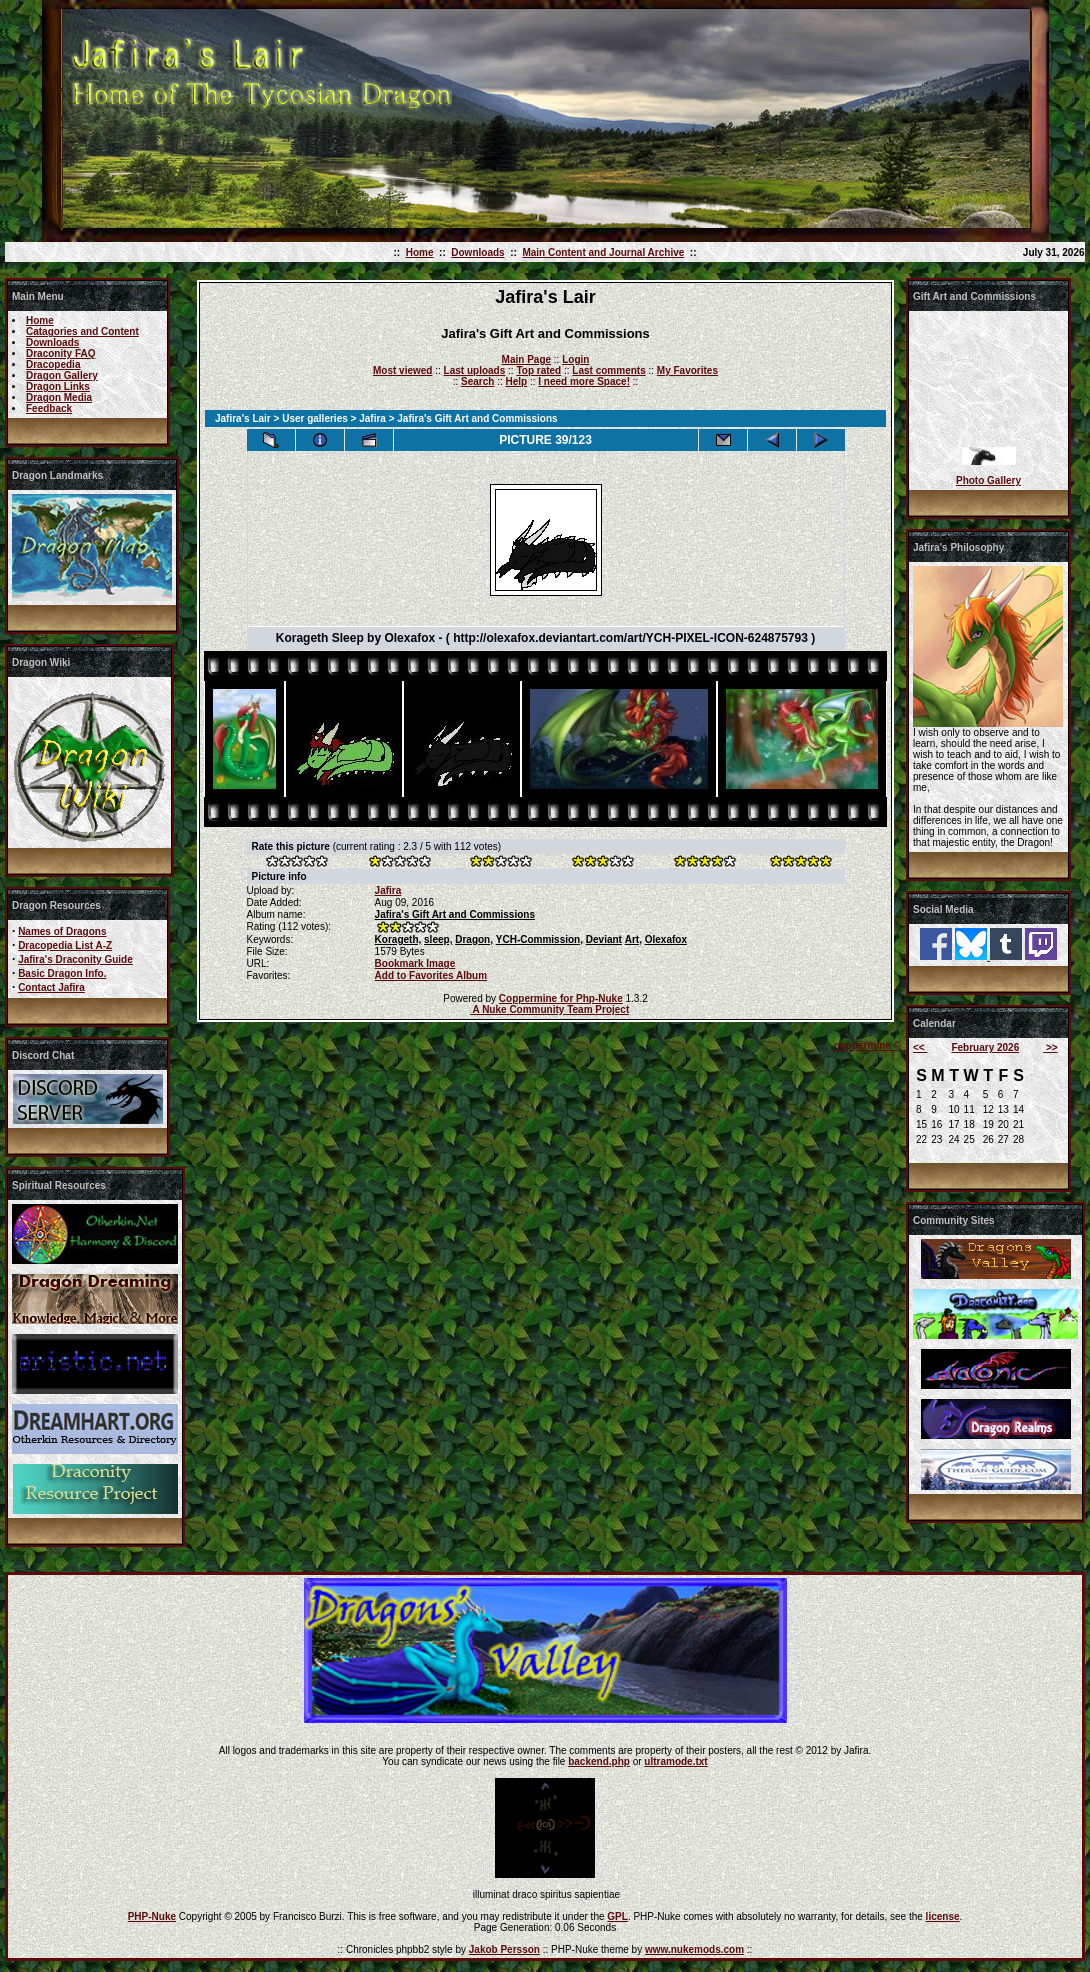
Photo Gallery (988, 480)
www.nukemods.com (694, 1949)
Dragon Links (58, 386)
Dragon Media (59, 397)
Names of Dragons (62, 931)
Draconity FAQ (60, 353)
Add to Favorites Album (431, 975)
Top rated (538, 370)
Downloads (477, 252)
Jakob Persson (504, 1949)
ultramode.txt (675, 1761)
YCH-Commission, (539, 939)
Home (420, 252)
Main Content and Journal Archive (603, 252)
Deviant (604, 939)
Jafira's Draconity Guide (75, 959)
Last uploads (475, 370)
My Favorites (687, 370)
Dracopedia (53, 364)
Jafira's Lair (243, 418)
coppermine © (867, 1045)
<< (920, 1047)
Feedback (49, 408)
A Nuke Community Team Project (549, 1009)
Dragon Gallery (62, 375)
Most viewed (402, 370)
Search (477, 381)
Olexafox (666, 939)
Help (516, 381)
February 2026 (985, 1047)
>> (1050, 1047)
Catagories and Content (82, 331)
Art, (633, 939)
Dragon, (474, 939)
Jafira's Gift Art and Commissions (455, 914)
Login (575, 359)
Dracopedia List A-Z (65, 945)
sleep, (438, 939)
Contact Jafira (51, 987)
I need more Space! (584, 381)
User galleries (315, 418)
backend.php (599, 1761)
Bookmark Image (415, 963)
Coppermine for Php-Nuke (561, 998)
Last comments (608, 370)
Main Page (526, 359)
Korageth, (398, 939)
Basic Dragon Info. (62, 973)
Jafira (372, 418)
